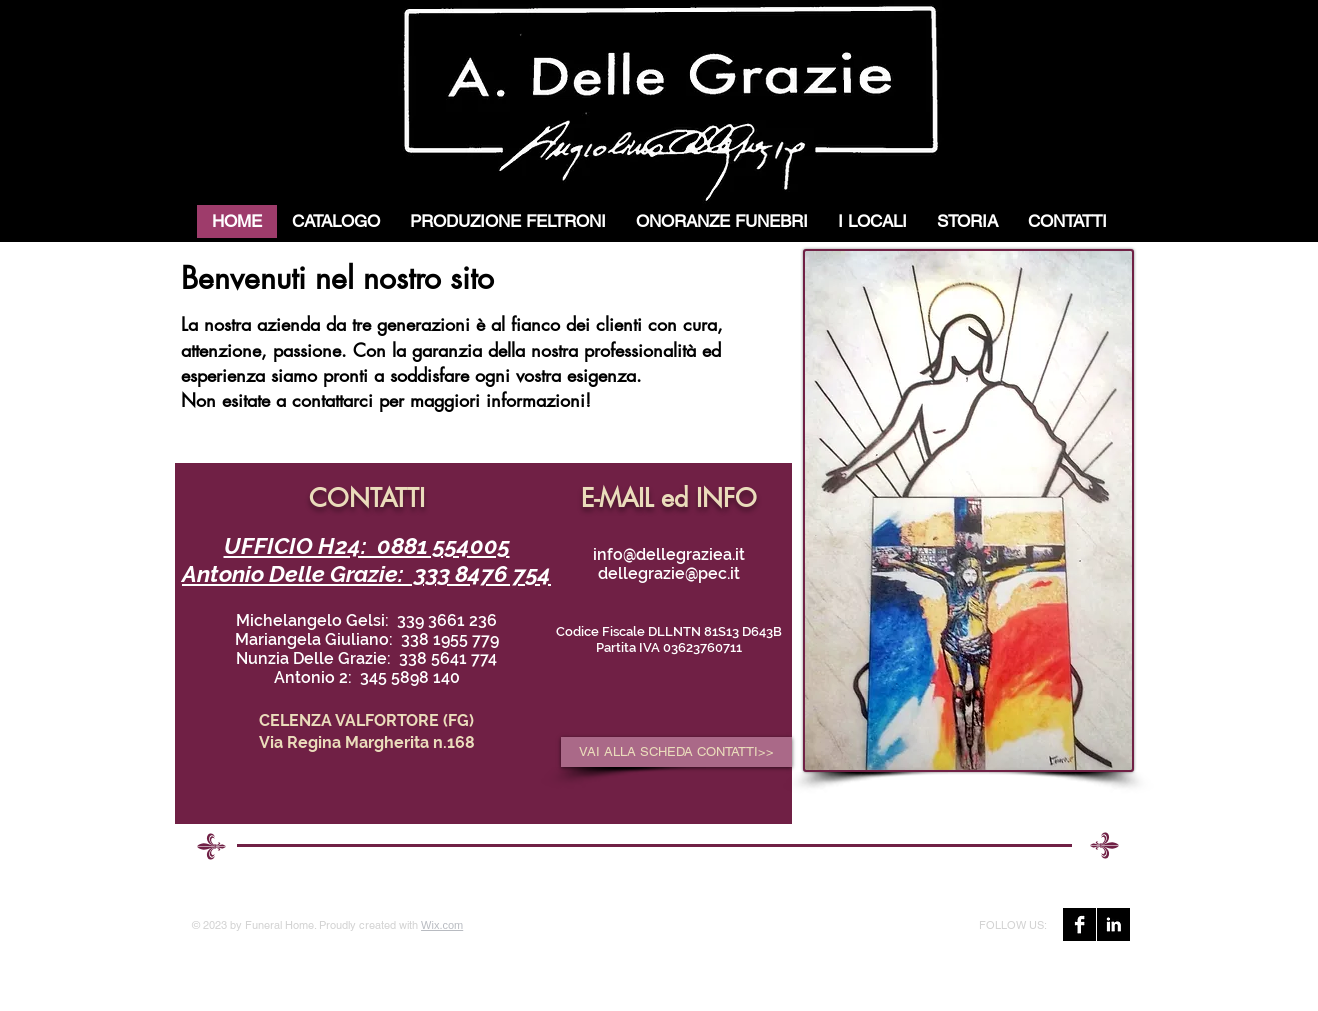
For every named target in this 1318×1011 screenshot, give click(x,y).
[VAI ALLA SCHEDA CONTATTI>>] (676, 752)
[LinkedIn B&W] (1113, 924)
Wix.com (442, 925)
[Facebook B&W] (1079, 924)
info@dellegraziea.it (669, 554)
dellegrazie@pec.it (669, 573)
